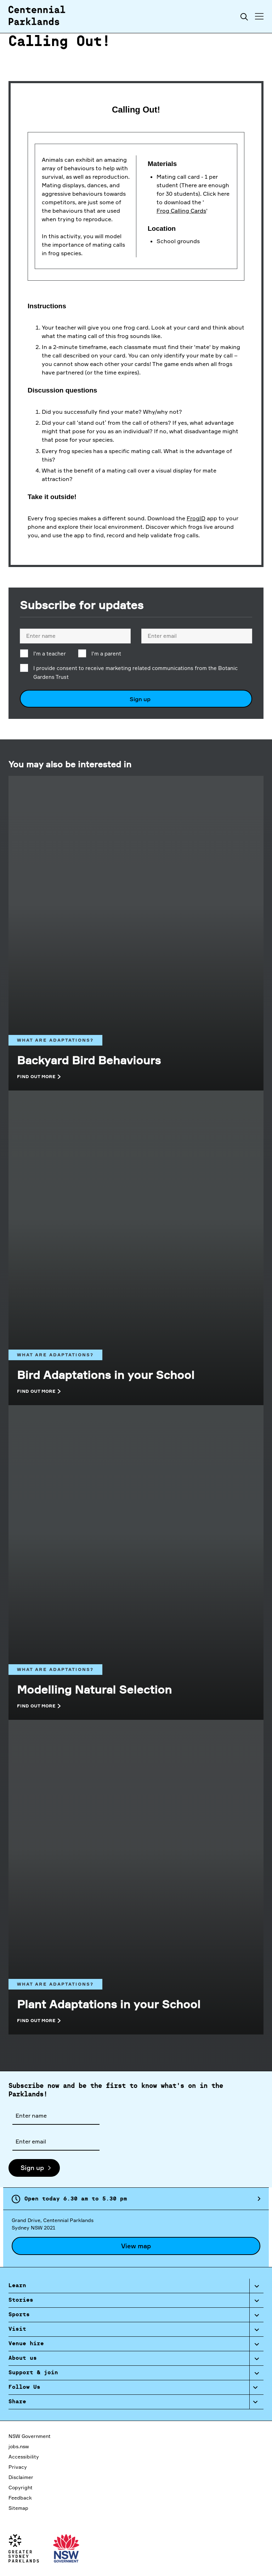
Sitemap (18, 2508)
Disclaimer (20, 2477)
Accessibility (23, 2457)
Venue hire (26, 2344)
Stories (20, 2300)
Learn (17, 2286)
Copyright (20, 2487)
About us (22, 2358)
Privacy (17, 2467)
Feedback (20, 2498)
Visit (17, 2329)
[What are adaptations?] (136, 993)
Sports (19, 2315)
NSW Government (29, 2436)
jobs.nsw (18, 2446)
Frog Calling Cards (181, 210)
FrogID (196, 518)
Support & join (33, 2373)
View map (136, 2246)
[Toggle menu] (259, 16)
